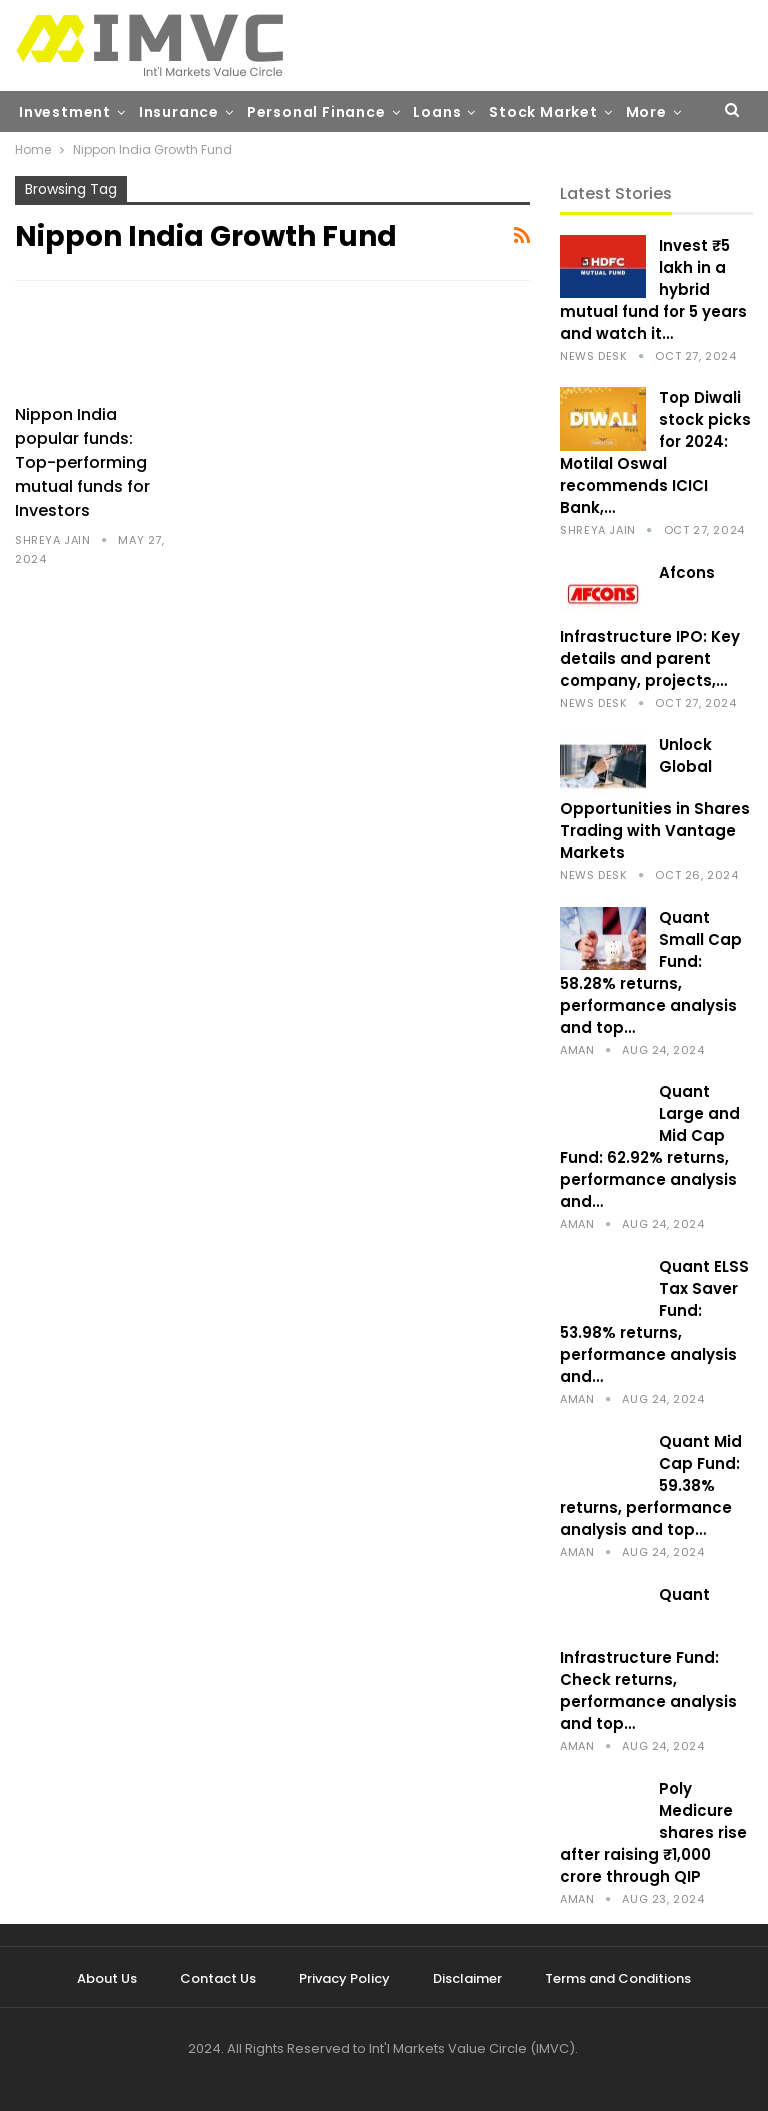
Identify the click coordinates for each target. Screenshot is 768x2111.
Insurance (179, 112)
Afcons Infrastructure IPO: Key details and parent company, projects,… (650, 626)
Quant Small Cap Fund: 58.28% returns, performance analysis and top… (651, 972)
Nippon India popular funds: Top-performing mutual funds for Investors (82, 462)
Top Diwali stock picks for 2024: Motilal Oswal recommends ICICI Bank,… (655, 452)
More (646, 112)
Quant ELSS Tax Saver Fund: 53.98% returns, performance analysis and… (654, 1321)
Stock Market (543, 112)
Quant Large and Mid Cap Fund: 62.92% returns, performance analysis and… (650, 1146)
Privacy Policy (344, 1978)
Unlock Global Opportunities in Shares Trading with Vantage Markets (655, 798)
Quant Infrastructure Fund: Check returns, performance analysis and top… (648, 1659)
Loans (437, 112)
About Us (107, 1978)
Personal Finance (316, 112)
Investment (65, 112)
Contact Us (218, 1978)
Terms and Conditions (618, 1978)
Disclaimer (467, 1978)
